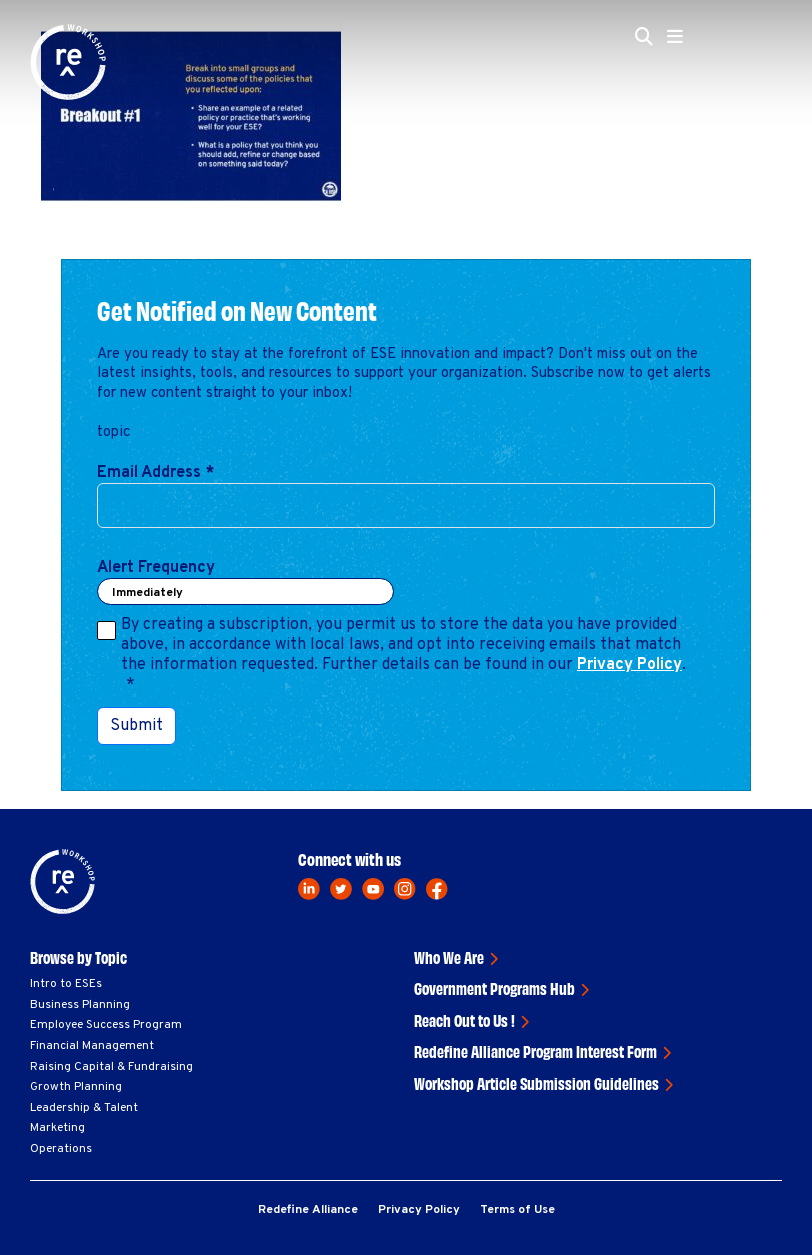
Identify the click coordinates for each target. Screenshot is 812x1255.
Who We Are (449, 957)
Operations (61, 1149)
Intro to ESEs (66, 984)
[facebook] (437, 889)
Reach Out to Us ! (464, 1020)
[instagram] (405, 889)
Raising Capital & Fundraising (111, 1067)
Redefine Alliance (308, 1210)
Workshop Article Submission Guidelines (536, 1083)
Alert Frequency (156, 568)
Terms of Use (517, 1210)
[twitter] (341, 889)
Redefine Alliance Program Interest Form (535, 1051)
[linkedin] (309, 889)
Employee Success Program (106, 1025)
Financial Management (92, 1046)
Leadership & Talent (84, 1108)
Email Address (155, 473)
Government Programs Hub (494, 988)
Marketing (57, 1128)
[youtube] (373, 889)
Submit (136, 726)
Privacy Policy (629, 665)
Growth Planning (76, 1087)
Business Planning (80, 1005)
